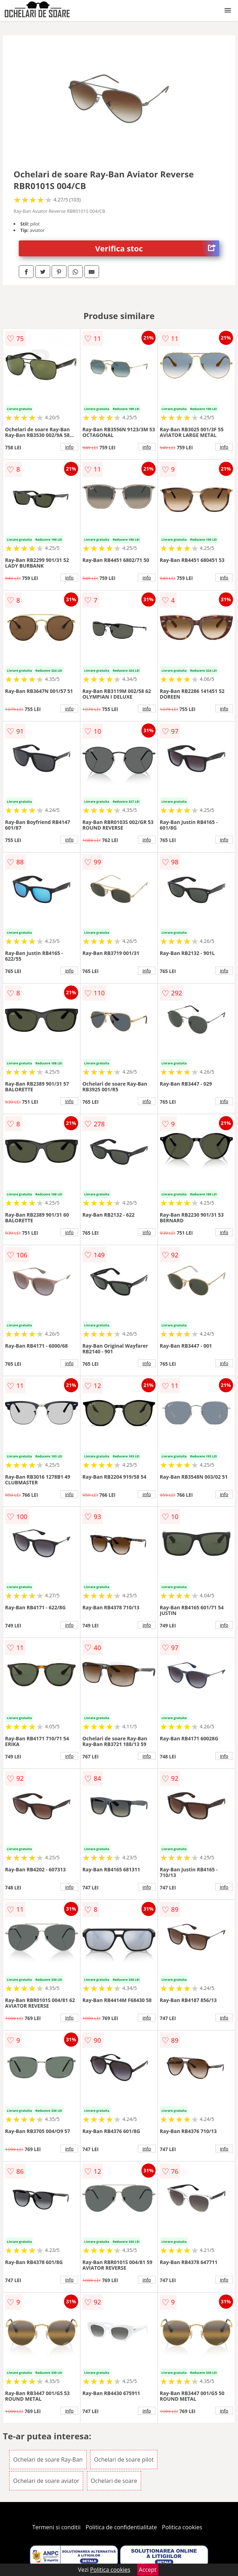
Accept (148, 2570)
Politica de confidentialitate (121, 2527)
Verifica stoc (157, 248)
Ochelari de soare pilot (124, 2459)
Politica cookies (182, 2527)
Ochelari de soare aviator (46, 2481)
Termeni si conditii (56, 2527)
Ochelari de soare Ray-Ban (47, 2459)
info (69, 447)
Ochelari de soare (114, 2481)
